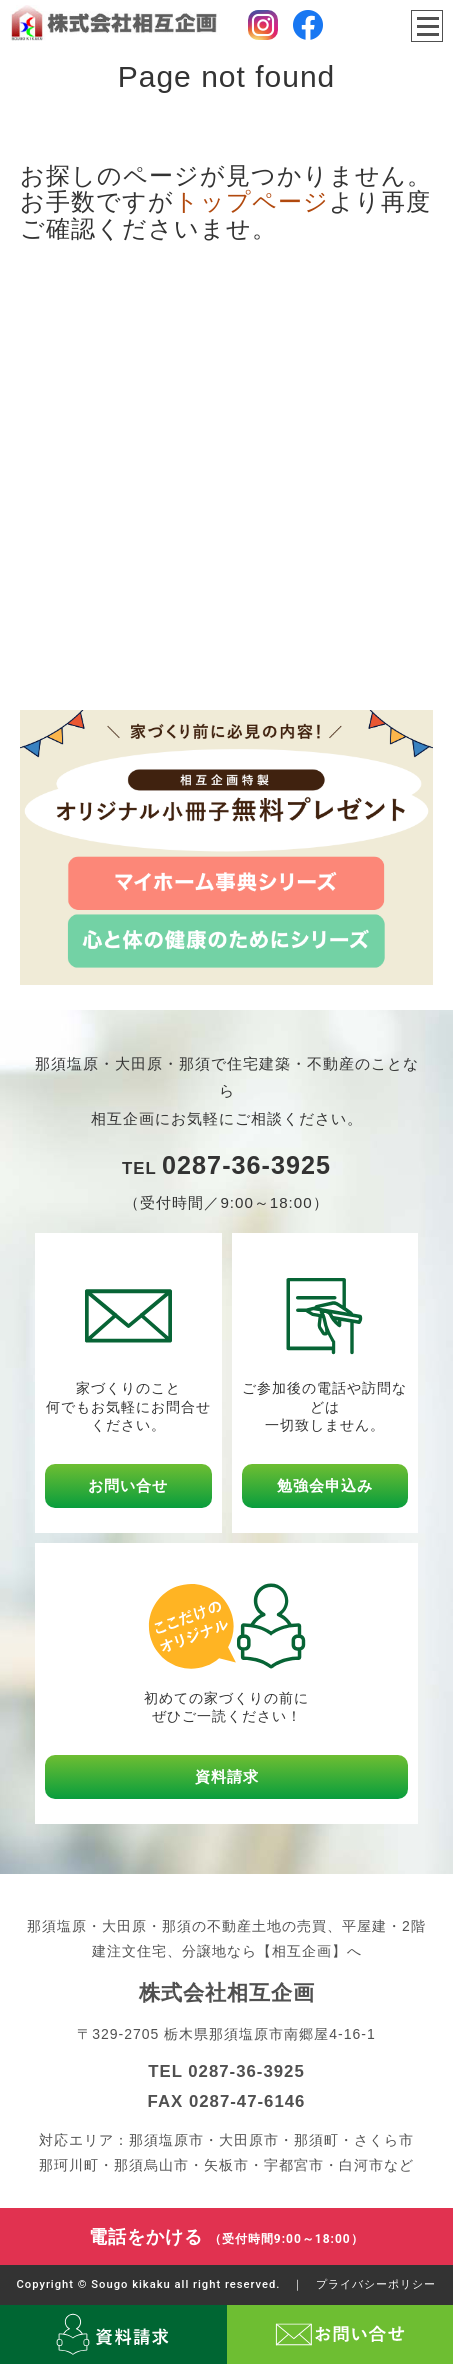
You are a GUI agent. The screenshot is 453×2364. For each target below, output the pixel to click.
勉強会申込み (325, 1485)
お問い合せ (128, 1485)
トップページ (251, 201)
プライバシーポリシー (376, 2284)
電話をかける (226, 2236)
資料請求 (227, 1776)
